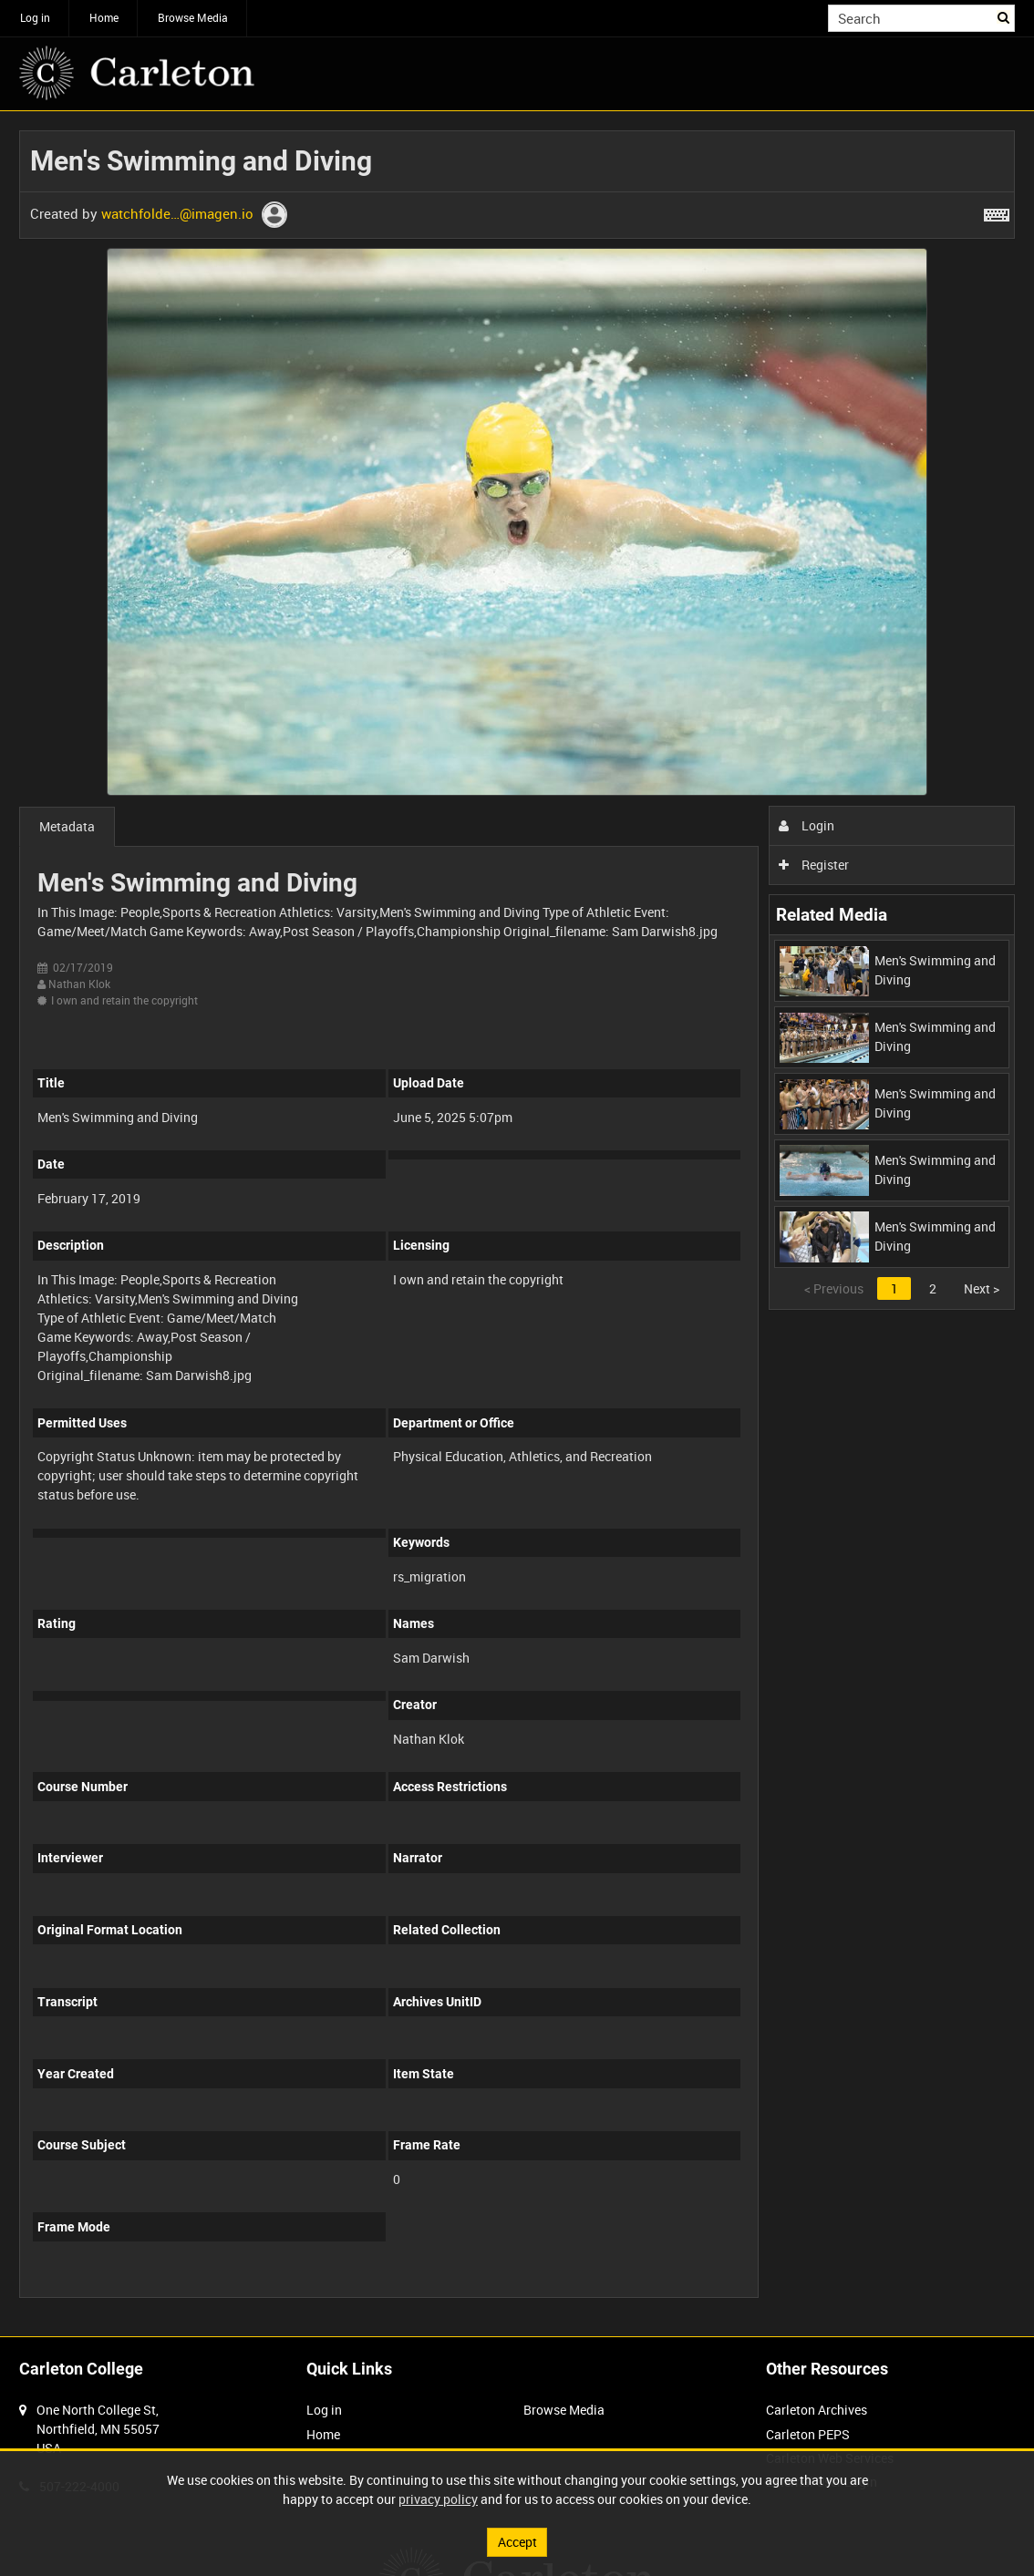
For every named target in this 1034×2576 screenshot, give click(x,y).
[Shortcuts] (996, 211)
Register (814, 864)
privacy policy (438, 2499)
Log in (35, 17)
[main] (517, 1223)
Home (104, 17)
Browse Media (193, 17)
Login (806, 825)
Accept (517, 2541)
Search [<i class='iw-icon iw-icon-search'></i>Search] (1004, 16)
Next (981, 1288)
